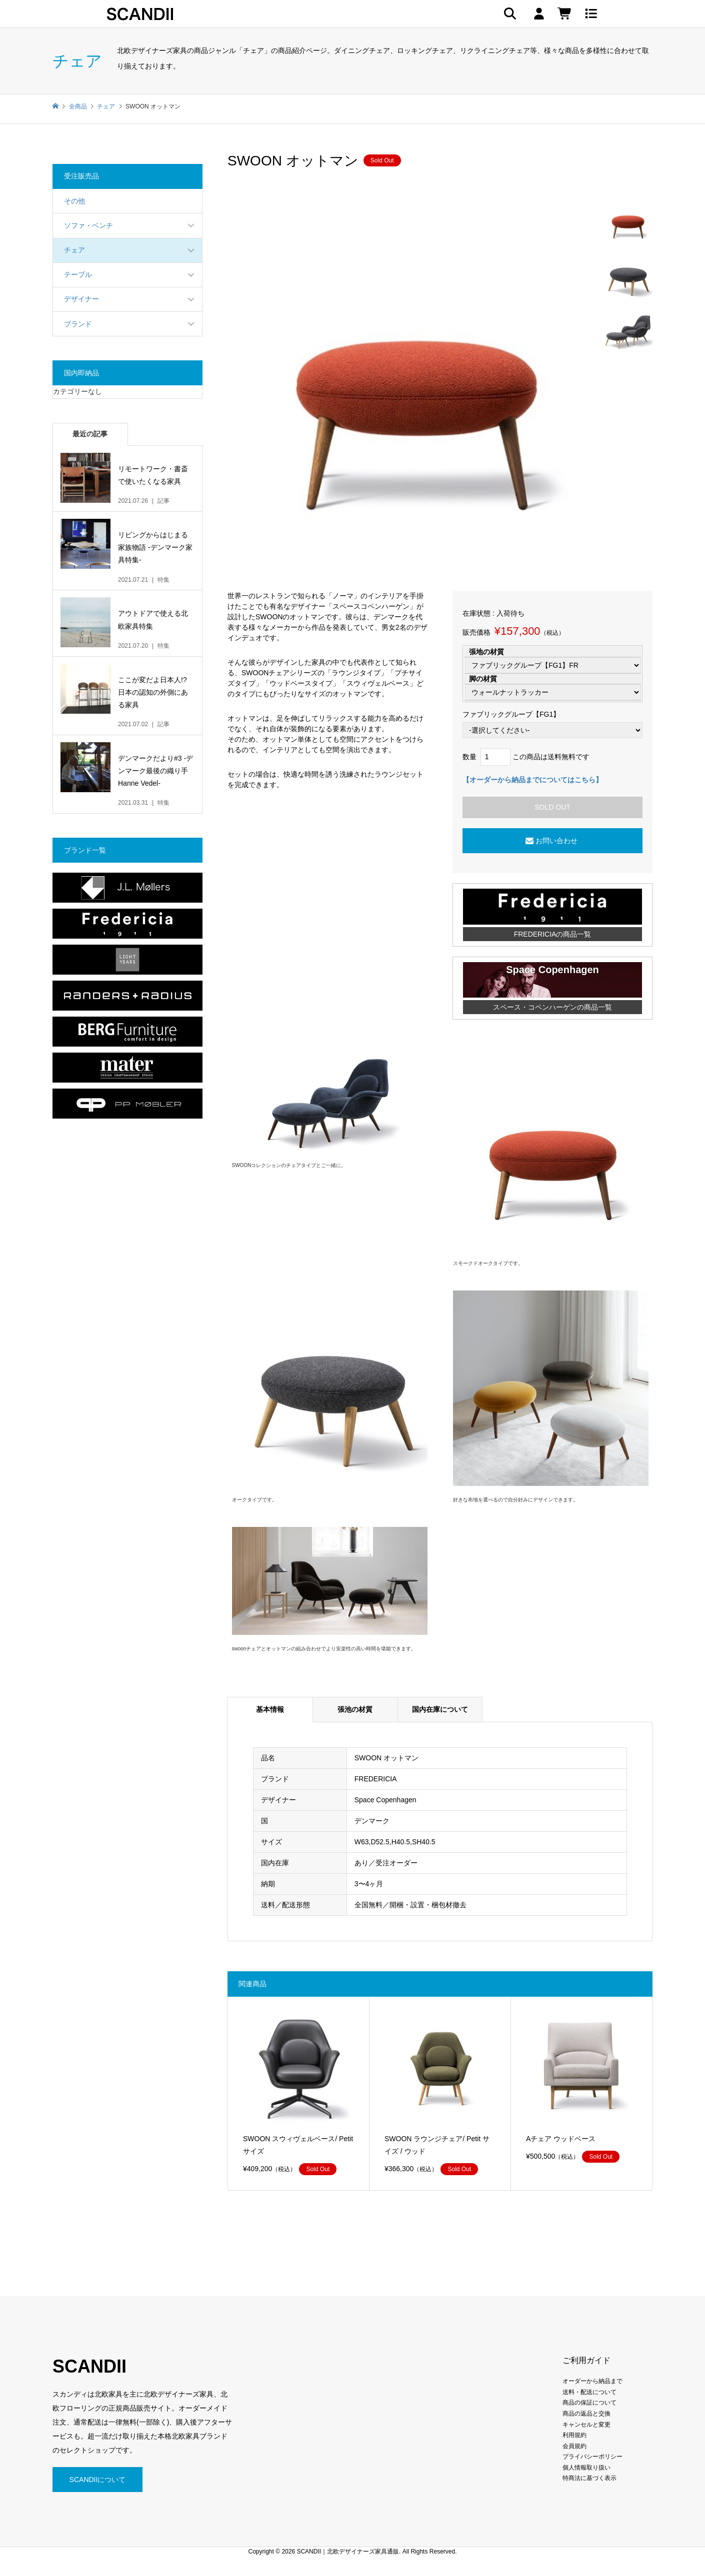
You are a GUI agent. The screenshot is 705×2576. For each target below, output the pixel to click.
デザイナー (81, 299)
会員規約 (574, 2446)
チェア (74, 250)
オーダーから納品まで (592, 2381)
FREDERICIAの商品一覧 (553, 934)
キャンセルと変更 (586, 2424)
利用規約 (574, 2435)
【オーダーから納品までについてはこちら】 (532, 780)
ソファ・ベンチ (88, 225)
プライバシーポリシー (592, 2456)
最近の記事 (90, 434)
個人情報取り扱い (586, 2467)
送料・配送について (589, 2392)
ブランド (78, 324)
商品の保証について (589, 2402)
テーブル (78, 274)
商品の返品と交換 (586, 2413)
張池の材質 (355, 1709)
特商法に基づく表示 (589, 2478)
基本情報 (270, 1709)
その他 (74, 201)
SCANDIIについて (98, 2480)
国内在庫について (440, 1709)
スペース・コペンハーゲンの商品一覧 (552, 1007)
